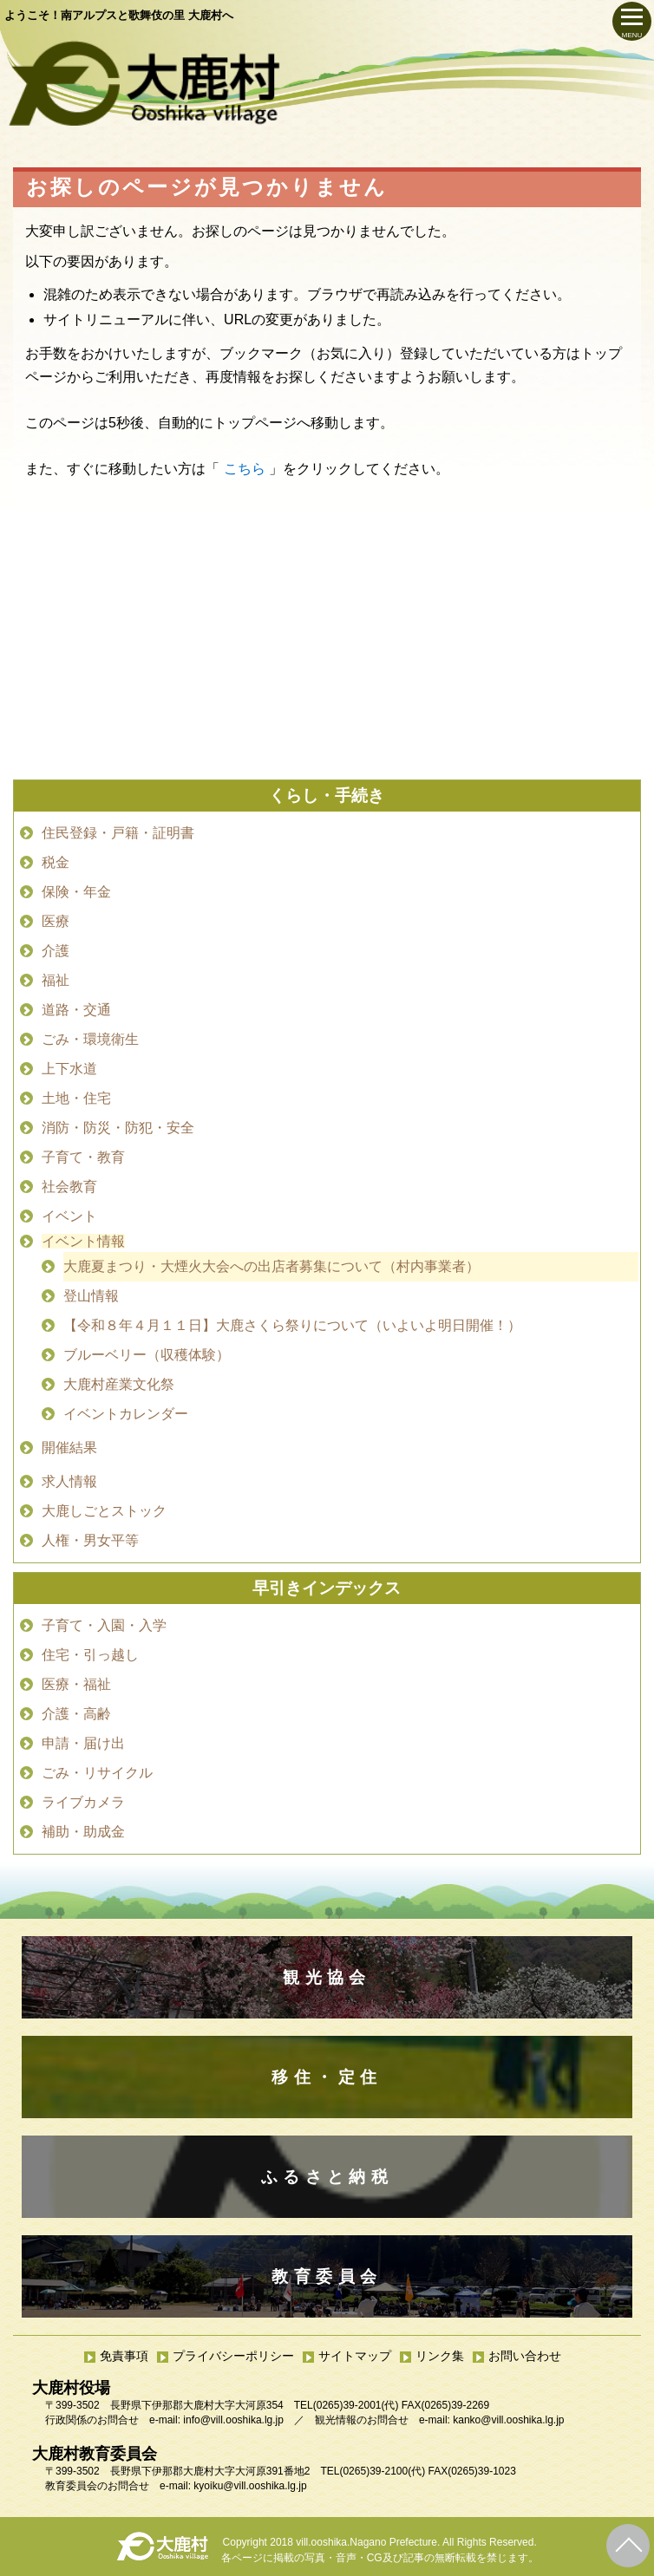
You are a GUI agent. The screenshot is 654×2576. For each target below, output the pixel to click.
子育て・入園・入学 (104, 1625)
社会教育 (69, 1186)
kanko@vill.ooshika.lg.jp (508, 2420)
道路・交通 (76, 1009)
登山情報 (91, 1295)
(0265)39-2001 (347, 2405)
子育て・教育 (83, 1157)
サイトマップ (354, 2356)
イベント (69, 1216)
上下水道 (69, 1068)
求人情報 (69, 1481)
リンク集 (439, 2356)
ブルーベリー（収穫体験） (146, 1354)
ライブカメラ (83, 1802)
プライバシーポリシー (233, 2356)
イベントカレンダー (125, 1413)
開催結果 (69, 1447)
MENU (632, 35)
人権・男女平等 (90, 1540)
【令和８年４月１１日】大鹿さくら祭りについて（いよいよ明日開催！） (292, 1325)
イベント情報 (83, 1241)
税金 (55, 862)
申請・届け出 (83, 1743)
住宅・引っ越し (90, 1654)
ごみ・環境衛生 (90, 1039)
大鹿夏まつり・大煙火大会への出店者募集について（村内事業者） (271, 1266)
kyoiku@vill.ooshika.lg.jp (249, 2486)
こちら (244, 468)
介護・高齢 (76, 1713)
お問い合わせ (524, 2356)
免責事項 (124, 2356)
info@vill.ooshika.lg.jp (233, 2420)
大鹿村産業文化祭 (118, 1384)
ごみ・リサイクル (97, 1772)
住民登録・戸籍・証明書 (118, 832)
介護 (55, 950)
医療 (55, 921)
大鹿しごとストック (104, 1510)
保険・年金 (76, 891)
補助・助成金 (83, 1831)
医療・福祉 (76, 1684)
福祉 (55, 980)
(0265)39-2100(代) (382, 2471)
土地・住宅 (76, 1098)
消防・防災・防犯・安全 (118, 1127)
